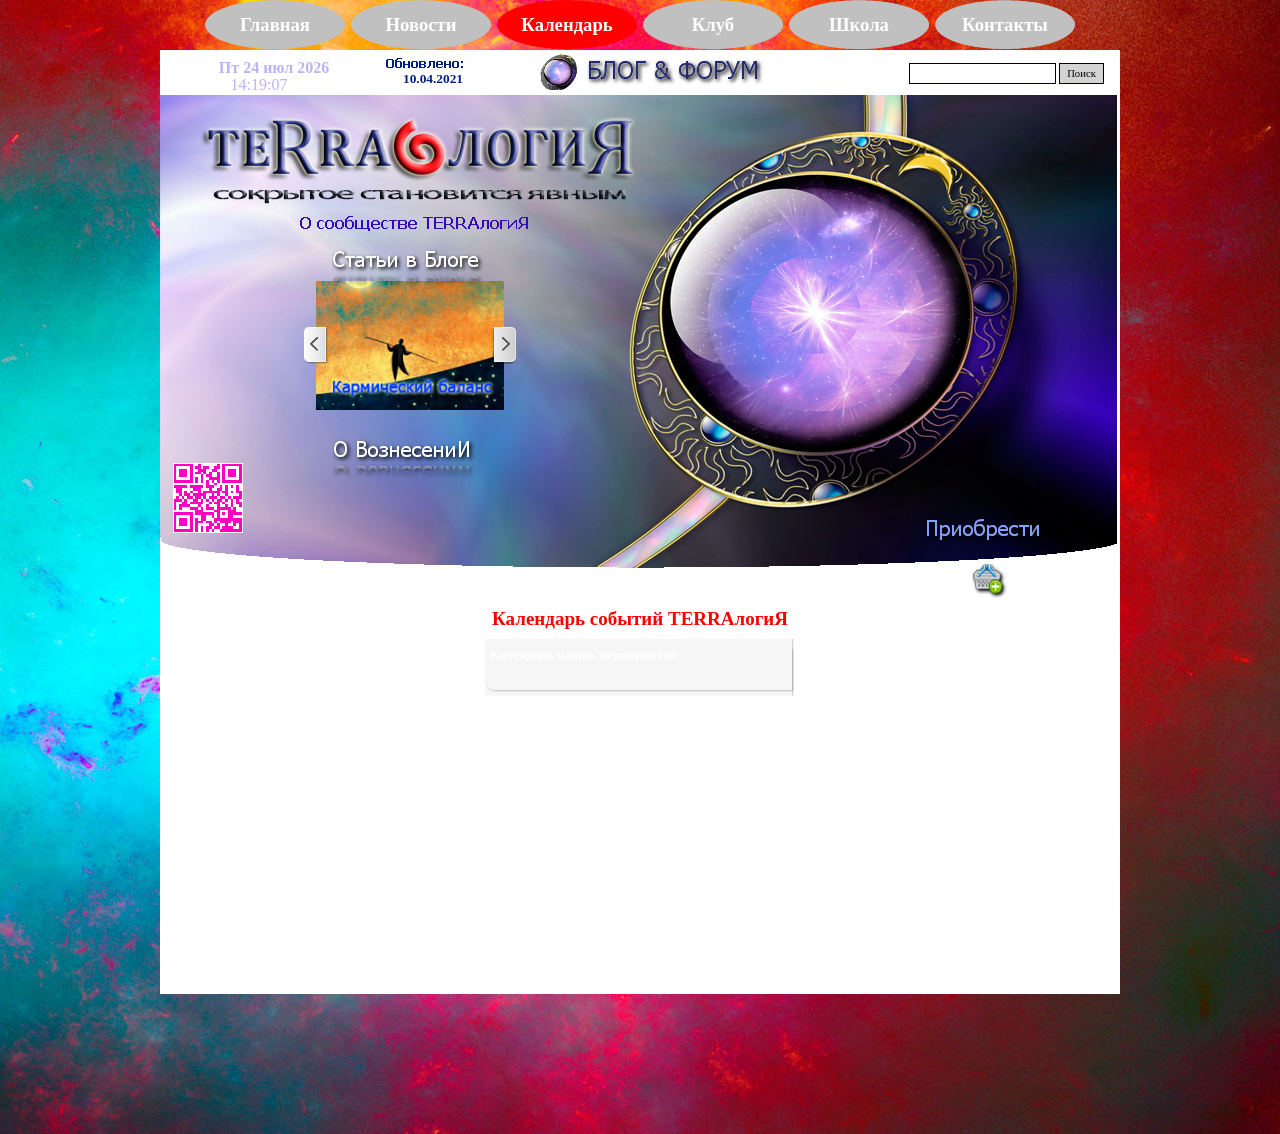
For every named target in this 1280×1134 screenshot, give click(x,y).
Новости (421, 24)
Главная (275, 24)
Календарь (566, 24)
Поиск (1081, 73)
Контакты (1005, 24)
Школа (859, 24)
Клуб (713, 24)
